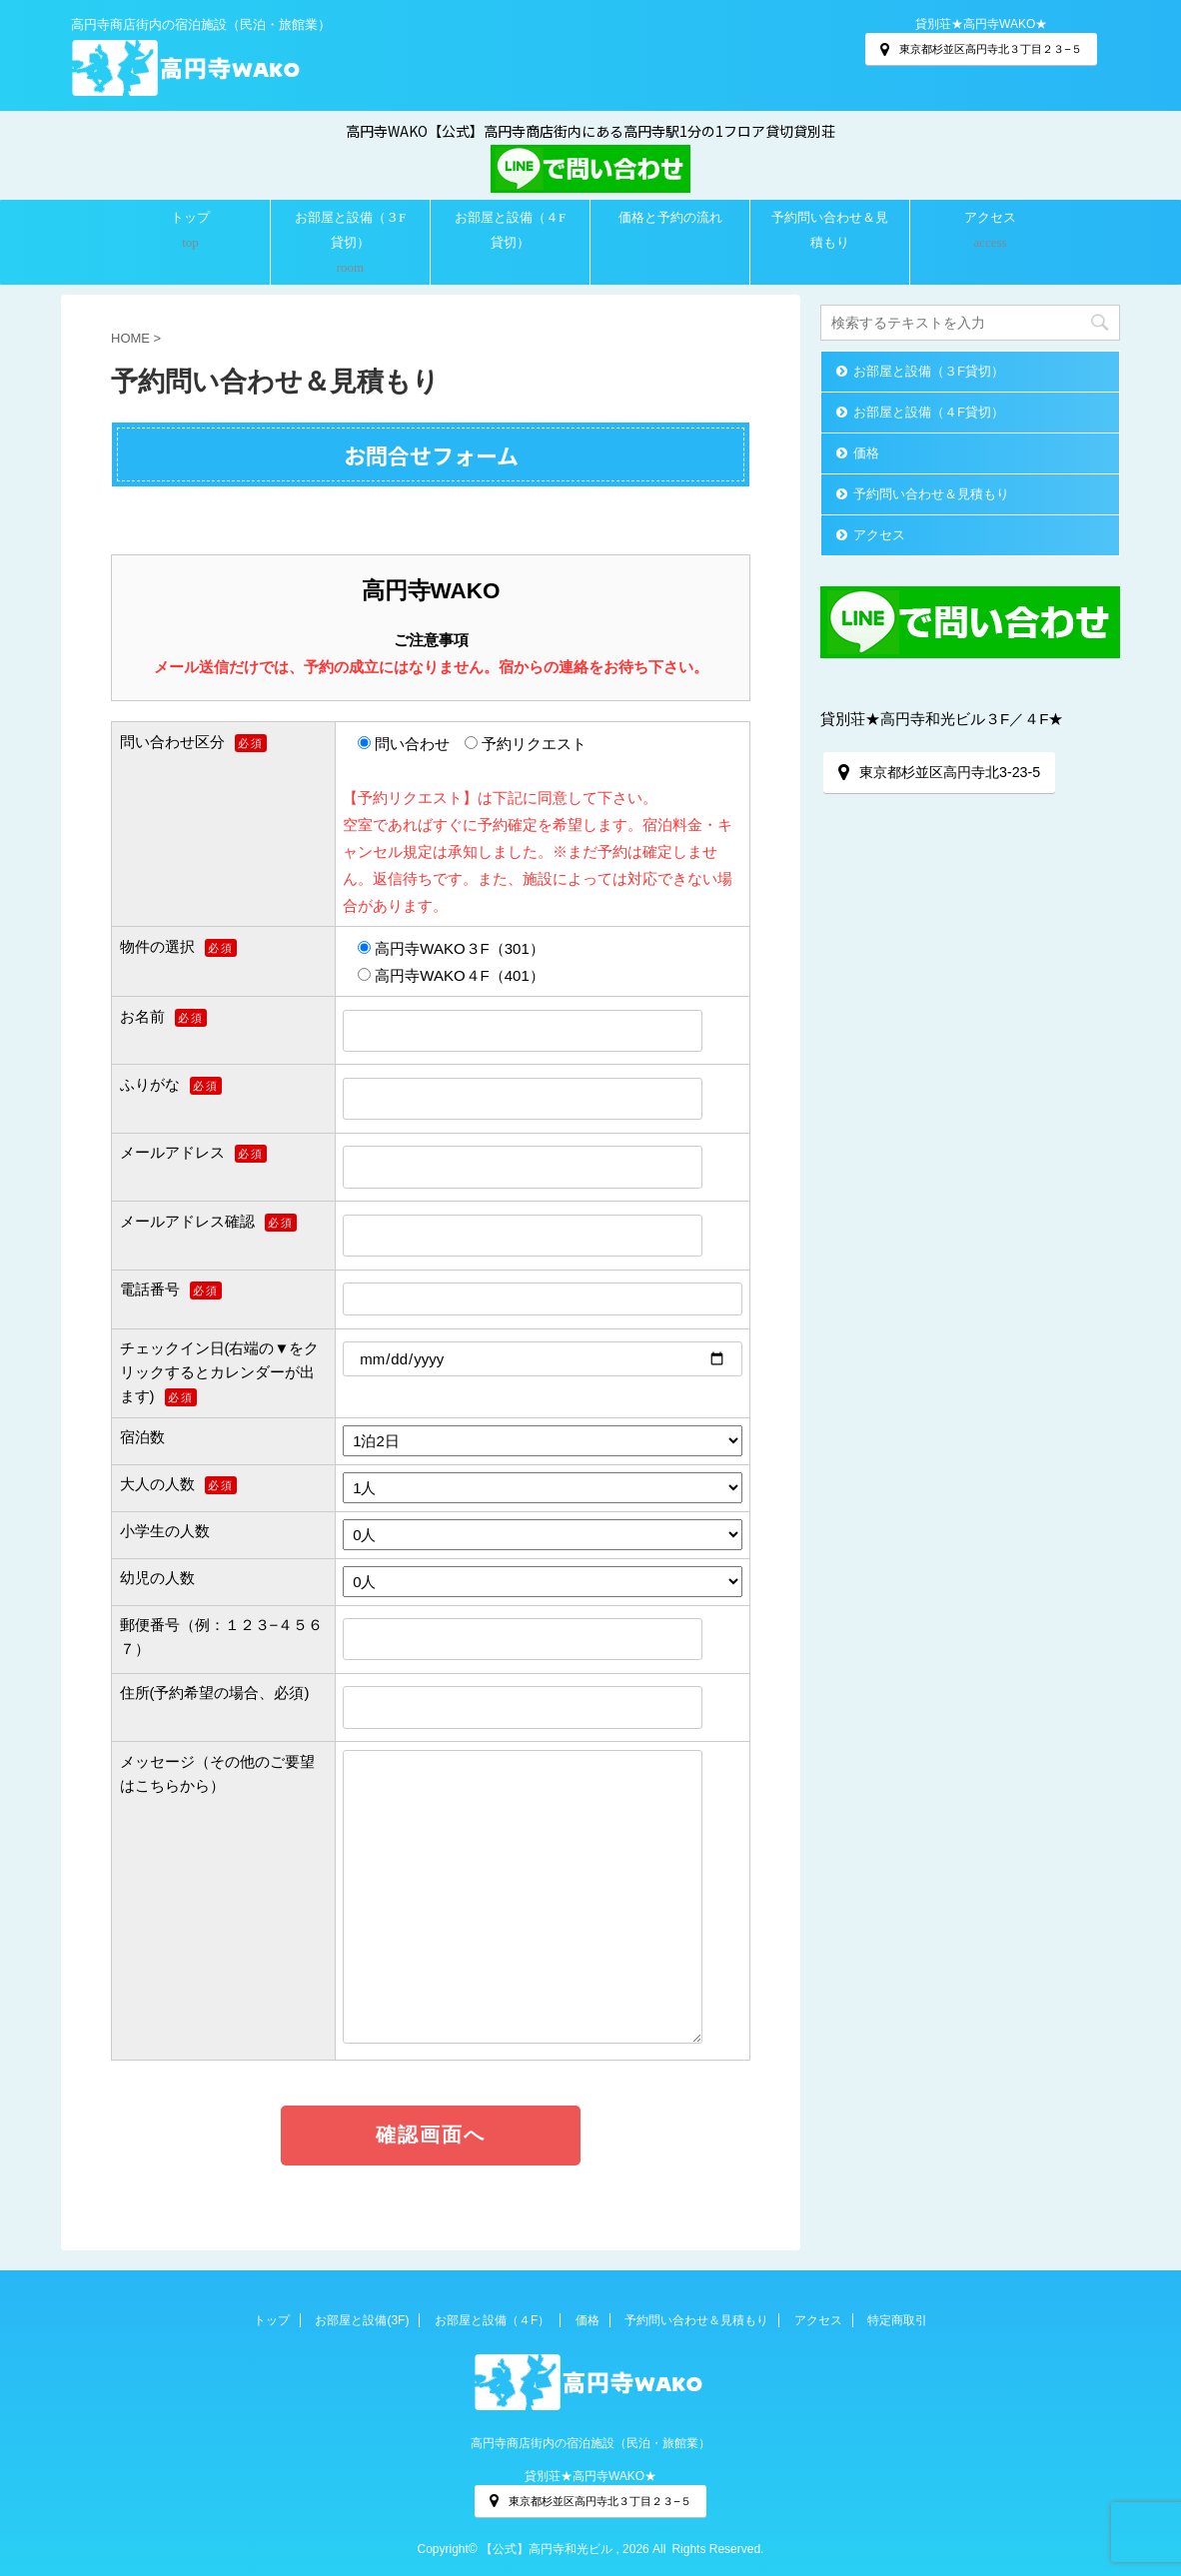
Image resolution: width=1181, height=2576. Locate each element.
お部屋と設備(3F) (362, 2320)
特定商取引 (897, 2320)
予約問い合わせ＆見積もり (829, 230)
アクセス (990, 217)
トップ (190, 217)
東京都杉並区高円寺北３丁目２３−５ (981, 49)
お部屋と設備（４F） (492, 2320)
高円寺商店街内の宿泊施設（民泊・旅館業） (590, 2443)
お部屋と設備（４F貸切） (510, 230)
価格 (866, 452)
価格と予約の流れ (670, 217)
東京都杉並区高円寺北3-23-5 (939, 772)
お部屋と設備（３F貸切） (350, 230)
